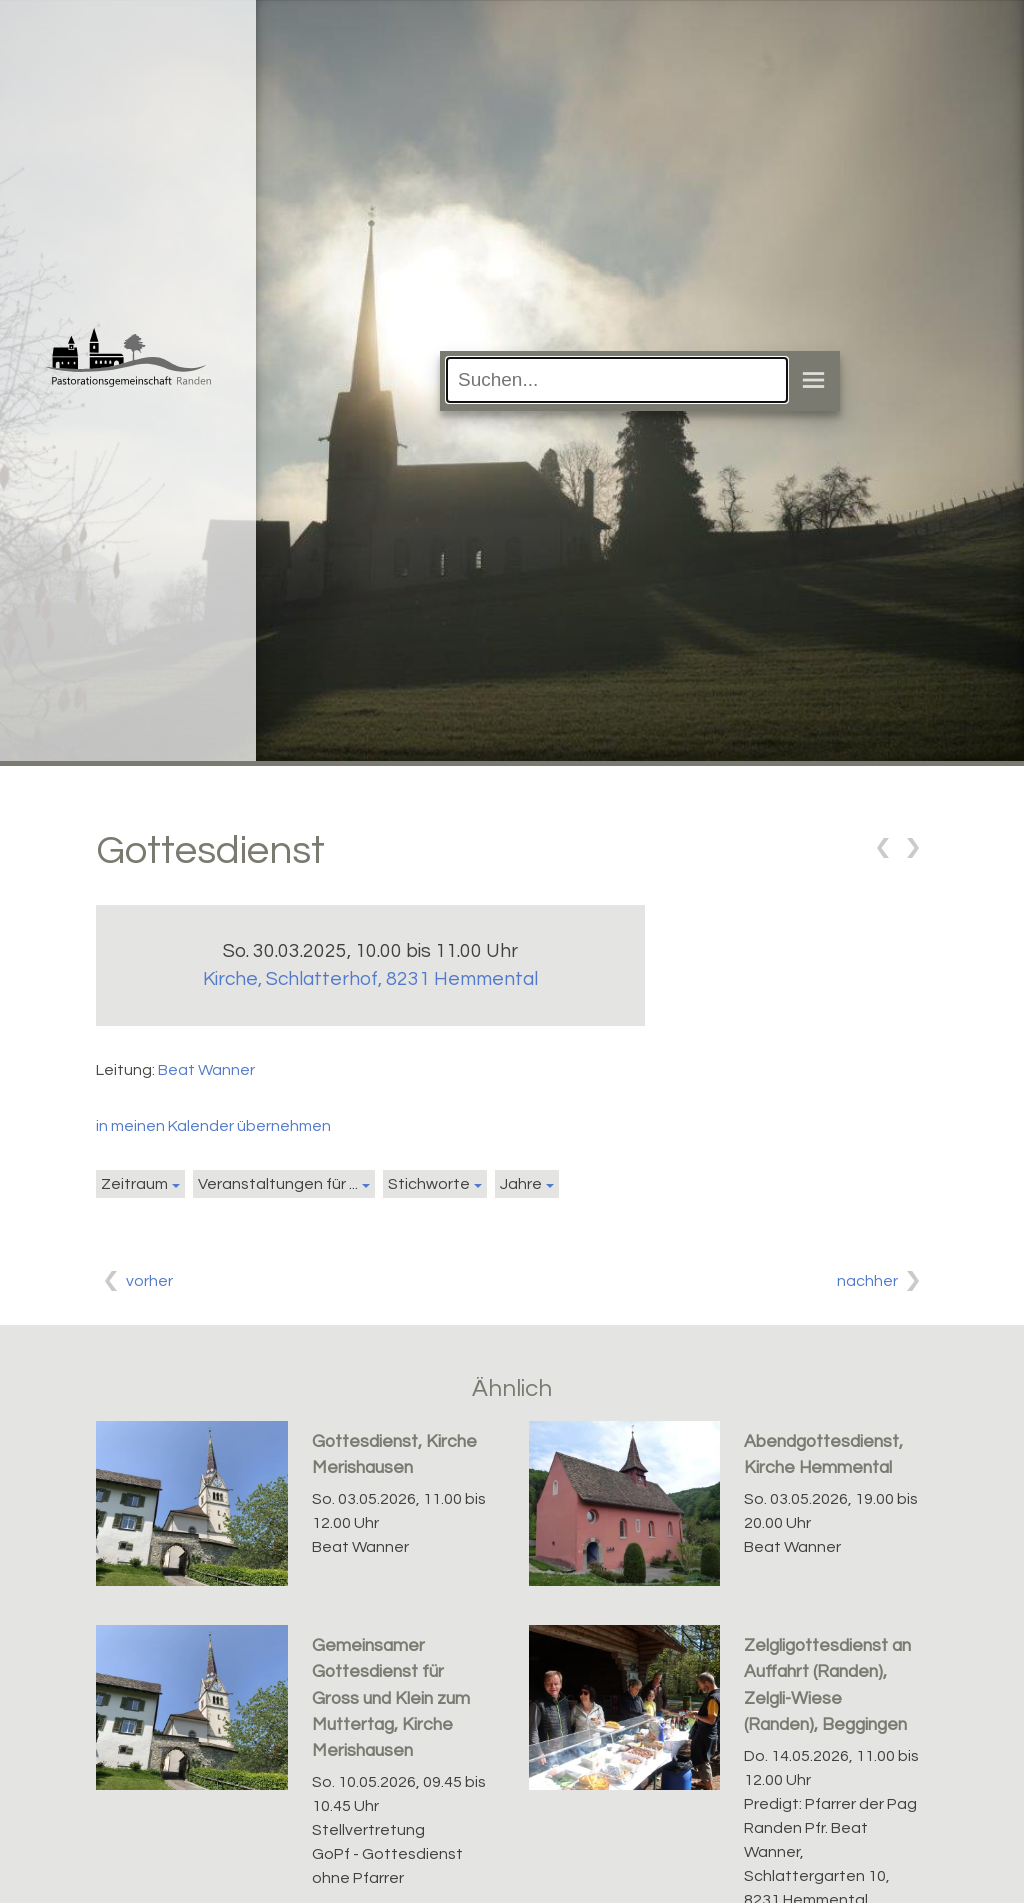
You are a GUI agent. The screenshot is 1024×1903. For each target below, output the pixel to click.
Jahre (521, 1184)
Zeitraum (134, 1184)
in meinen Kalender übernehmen (213, 1126)
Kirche (370, 979)
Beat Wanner (206, 1070)
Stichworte (429, 1184)
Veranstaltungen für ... (278, 1184)
